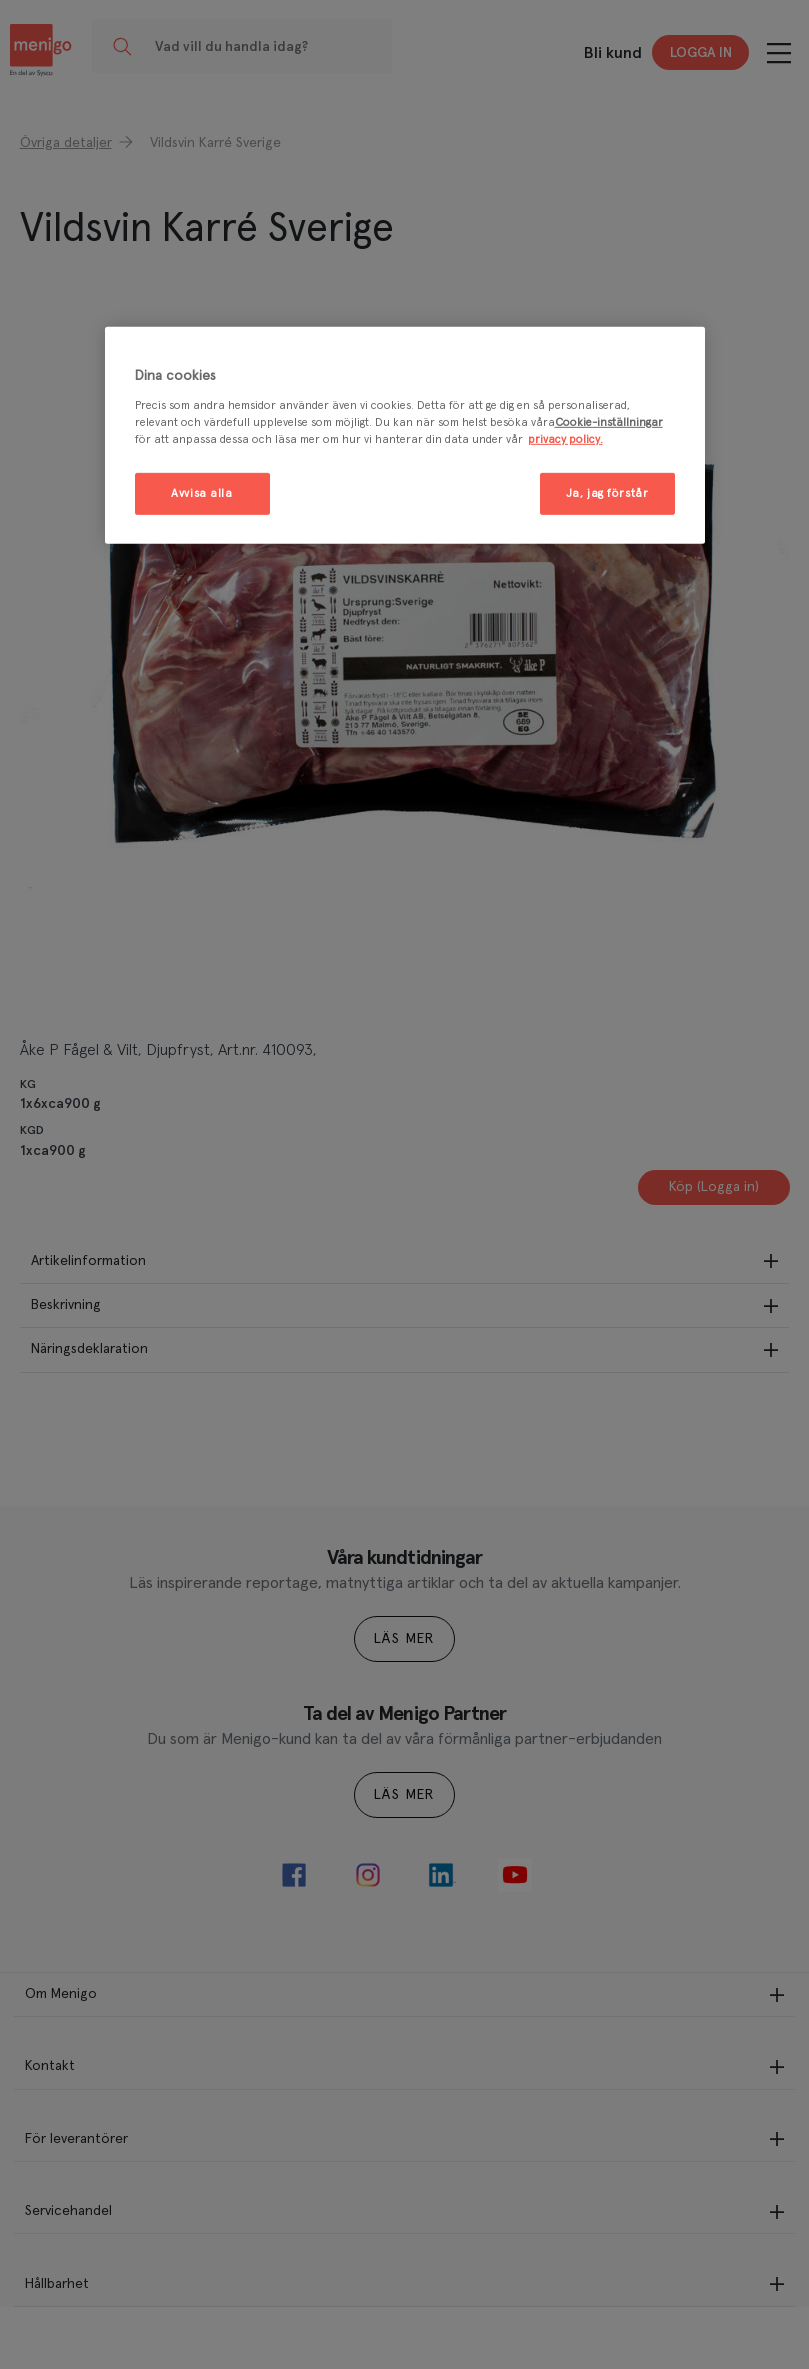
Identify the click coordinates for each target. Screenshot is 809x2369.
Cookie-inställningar (609, 422)
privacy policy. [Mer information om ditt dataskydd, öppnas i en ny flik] (565, 439)
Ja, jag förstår (607, 493)
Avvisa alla (201, 493)
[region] (405, 435)
